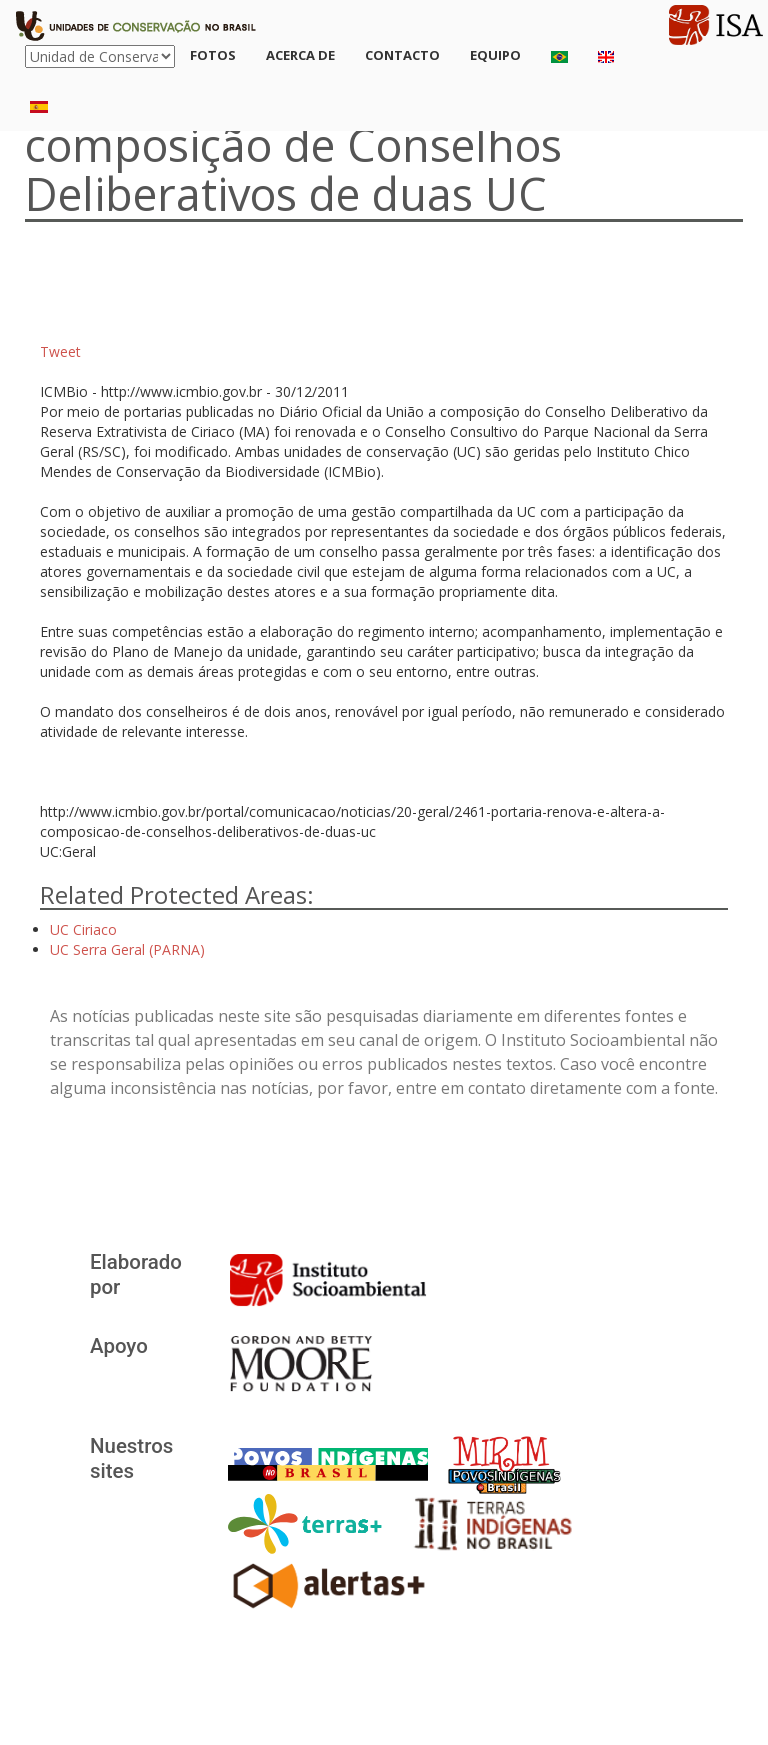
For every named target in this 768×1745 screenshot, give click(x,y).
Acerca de (300, 55)
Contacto (402, 55)
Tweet (60, 351)
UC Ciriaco (83, 929)
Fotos (213, 55)
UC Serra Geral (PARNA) (127, 949)
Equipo (495, 55)
